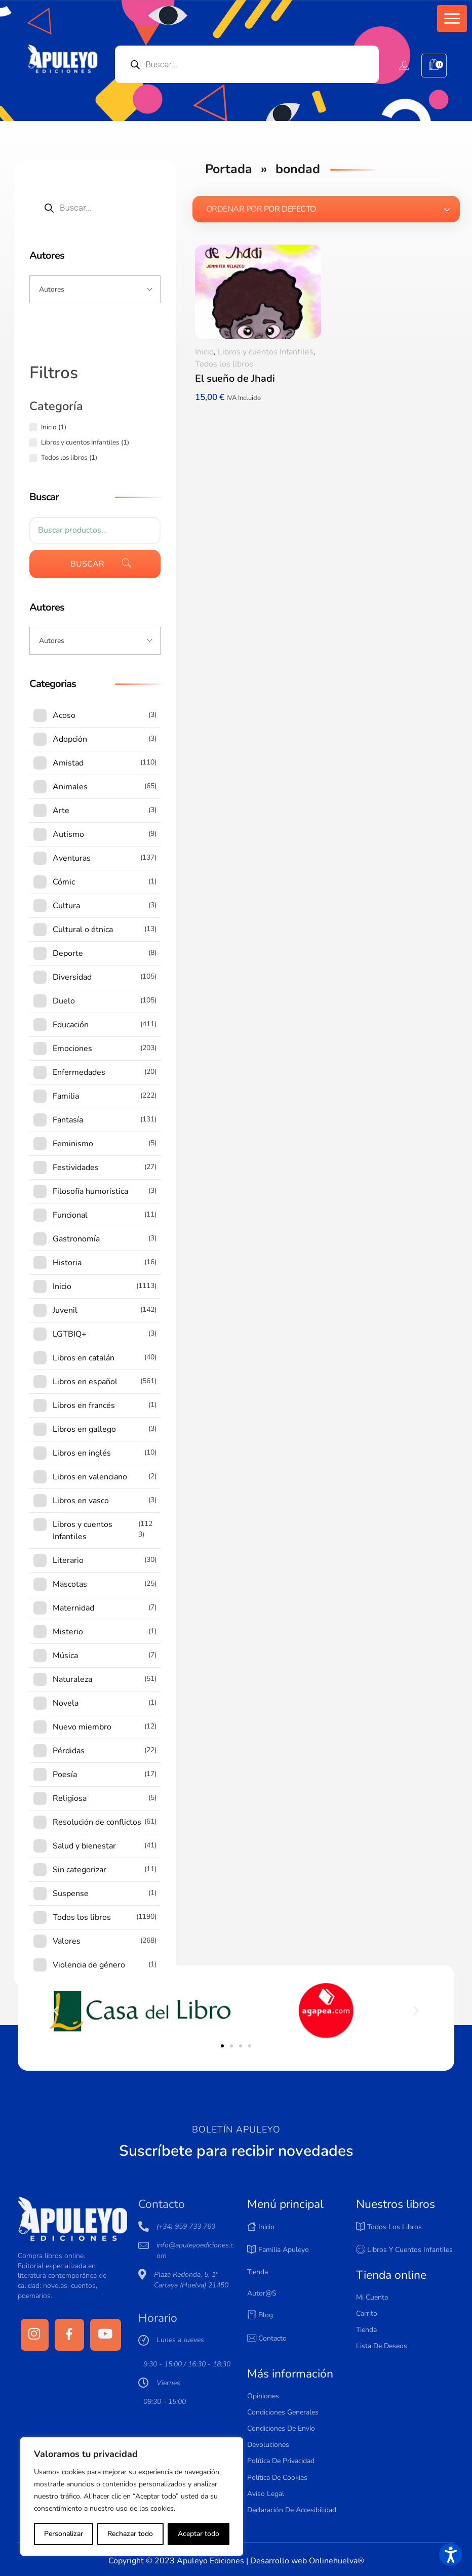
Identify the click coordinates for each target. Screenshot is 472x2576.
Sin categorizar (79, 1869)
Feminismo (73, 1143)
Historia (67, 1262)
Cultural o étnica (83, 929)
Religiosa (70, 1798)
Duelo (64, 1001)
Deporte (68, 953)
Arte (61, 810)
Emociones (72, 1048)
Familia (66, 1096)
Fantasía (68, 1119)
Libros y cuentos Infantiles (265, 351)
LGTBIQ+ (70, 1334)
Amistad (68, 763)
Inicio (204, 351)
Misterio (68, 1631)
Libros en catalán (83, 1357)
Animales (70, 786)
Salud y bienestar (84, 1846)
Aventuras (72, 858)
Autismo (68, 834)
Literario (68, 1560)
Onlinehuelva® (336, 2560)
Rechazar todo (130, 2534)
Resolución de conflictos (97, 1822)
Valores (67, 1941)
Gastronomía (76, 1238)
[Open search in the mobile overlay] (246, 64)
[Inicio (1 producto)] (33, 427)
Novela (65, 1703)
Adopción (70, 739)
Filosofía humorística (90, 1191)
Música (65, 1655)
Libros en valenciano (90, 1476)
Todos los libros (224, 364)
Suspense (71, 1893)
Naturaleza (72, 1679)
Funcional (70, 1215)
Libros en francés (84, 1405)
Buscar (87, 564)
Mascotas (70, 1584)
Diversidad (72, 977)
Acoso (64, 715)
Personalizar (63, 2534)
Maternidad (73, 1608)
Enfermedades (79, 1072)
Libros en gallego (84, 1429)
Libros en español (85, 1381)
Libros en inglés (82, 1453)
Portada (228, 169)
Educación (71, 1024)
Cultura (66, 905)
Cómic (64, 882)
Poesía (65, 1774)
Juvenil (65, 1310)
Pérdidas (69, 1750)
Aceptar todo (198, 2534)
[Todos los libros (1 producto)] (33, 458)
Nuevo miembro (82, 1727)
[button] (452, 18)
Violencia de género (89, 1964)
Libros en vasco (81, 1500)
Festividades (76, 1167)
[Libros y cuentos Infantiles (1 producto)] (33, 442)
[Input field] (95, 289)
